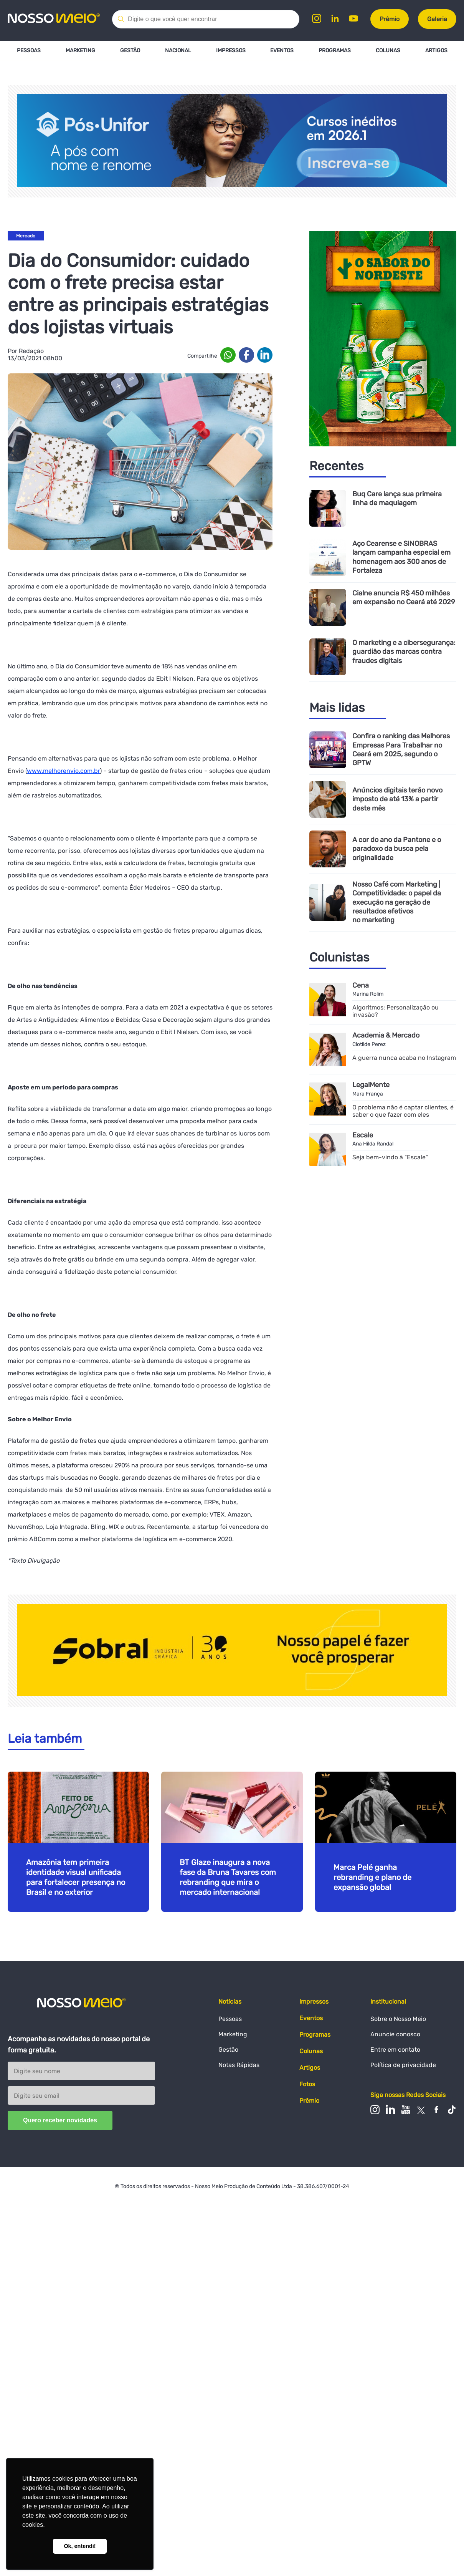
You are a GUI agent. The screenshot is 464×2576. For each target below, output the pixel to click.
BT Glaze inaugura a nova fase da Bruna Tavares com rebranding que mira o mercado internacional (228, 1876)
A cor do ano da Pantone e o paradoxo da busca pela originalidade (396, 849)
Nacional (178, 50)
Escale (362, 1135)
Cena (360, 985)
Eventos (282, 50)
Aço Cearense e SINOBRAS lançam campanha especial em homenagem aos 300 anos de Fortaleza (401, 557)
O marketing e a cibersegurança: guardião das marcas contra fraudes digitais (404, 652)
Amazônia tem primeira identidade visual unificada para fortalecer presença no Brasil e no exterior (75, 1876)
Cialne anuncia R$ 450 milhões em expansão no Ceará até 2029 (403, 597)
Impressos (230, 50)
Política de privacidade (403, 2065)
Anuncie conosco (395, 2034)
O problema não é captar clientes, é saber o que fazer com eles (403, 1110)
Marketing (80, 50)
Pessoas (29, 50)
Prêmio (390, 19)
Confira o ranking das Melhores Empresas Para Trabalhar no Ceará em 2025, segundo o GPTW (401, 749)
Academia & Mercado (385, 1035)
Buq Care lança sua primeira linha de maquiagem (397, 498)
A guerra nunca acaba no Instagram (404, 1057)
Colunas (388, 50)
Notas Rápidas (238, 2065)
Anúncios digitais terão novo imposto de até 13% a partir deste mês (397, 799)
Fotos (307, 2084)
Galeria (437, 19)
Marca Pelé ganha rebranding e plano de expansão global (372, 1876)
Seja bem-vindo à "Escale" (390, 1156)
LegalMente (371, 1085)
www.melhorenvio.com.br (63, 770)
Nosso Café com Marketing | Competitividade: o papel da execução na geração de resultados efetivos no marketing (396, 902)
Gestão (130, 50)
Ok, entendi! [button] (80, 2546)
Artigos (436, 50)
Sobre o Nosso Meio (398, 2018)
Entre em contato (395, 2049)
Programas (335, 50)
